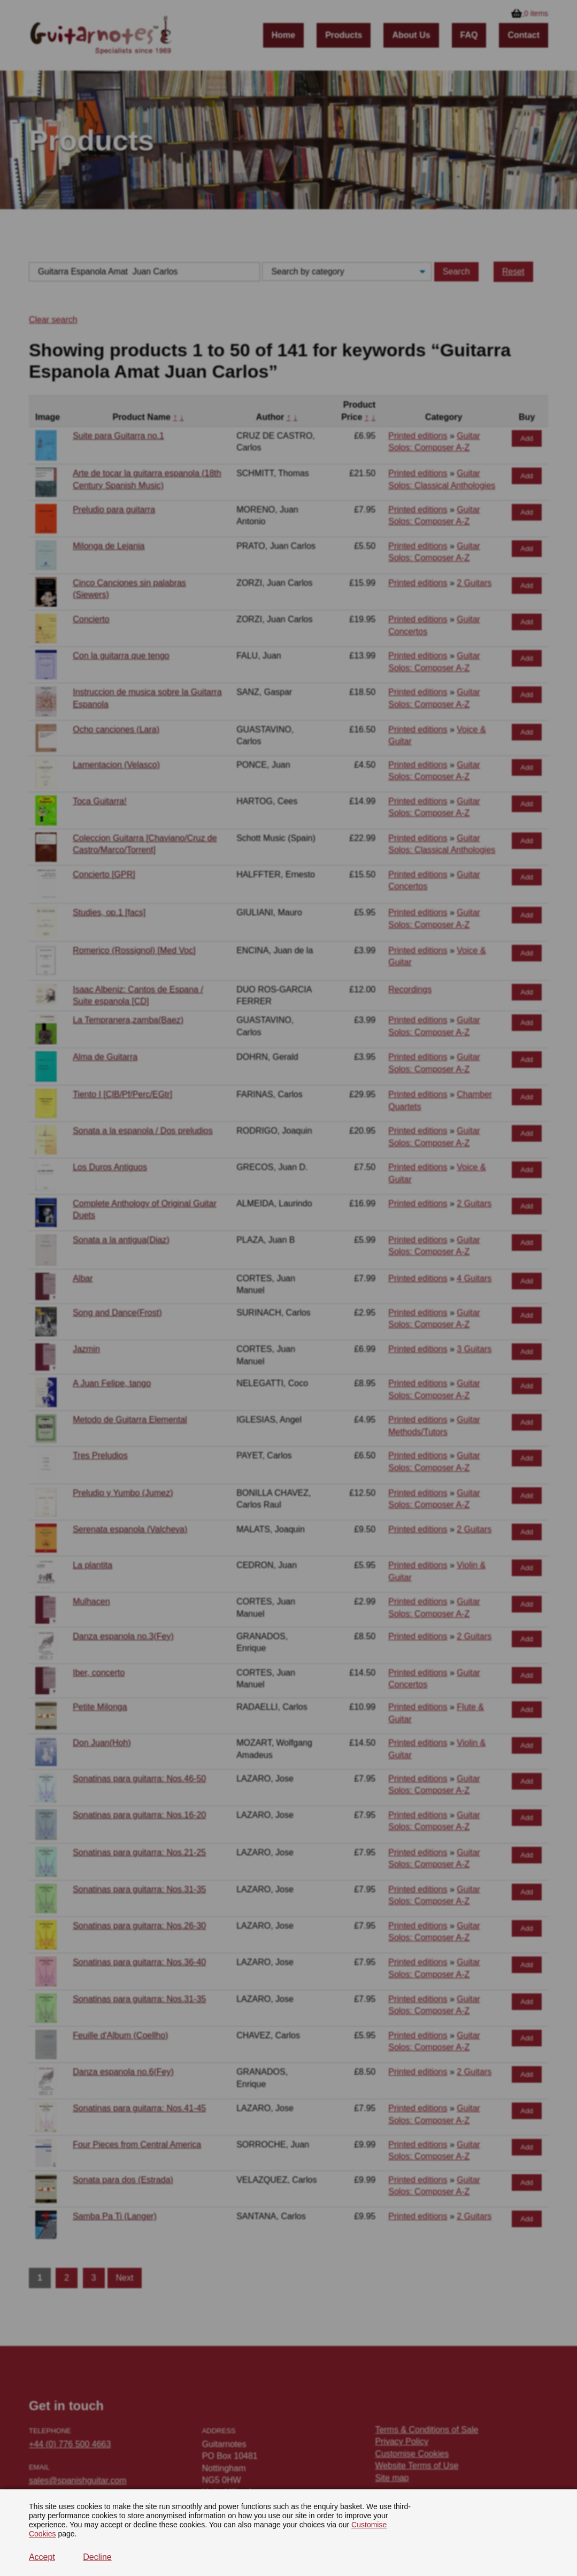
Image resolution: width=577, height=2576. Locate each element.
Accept (42, 2557)
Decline (97, 2557)
